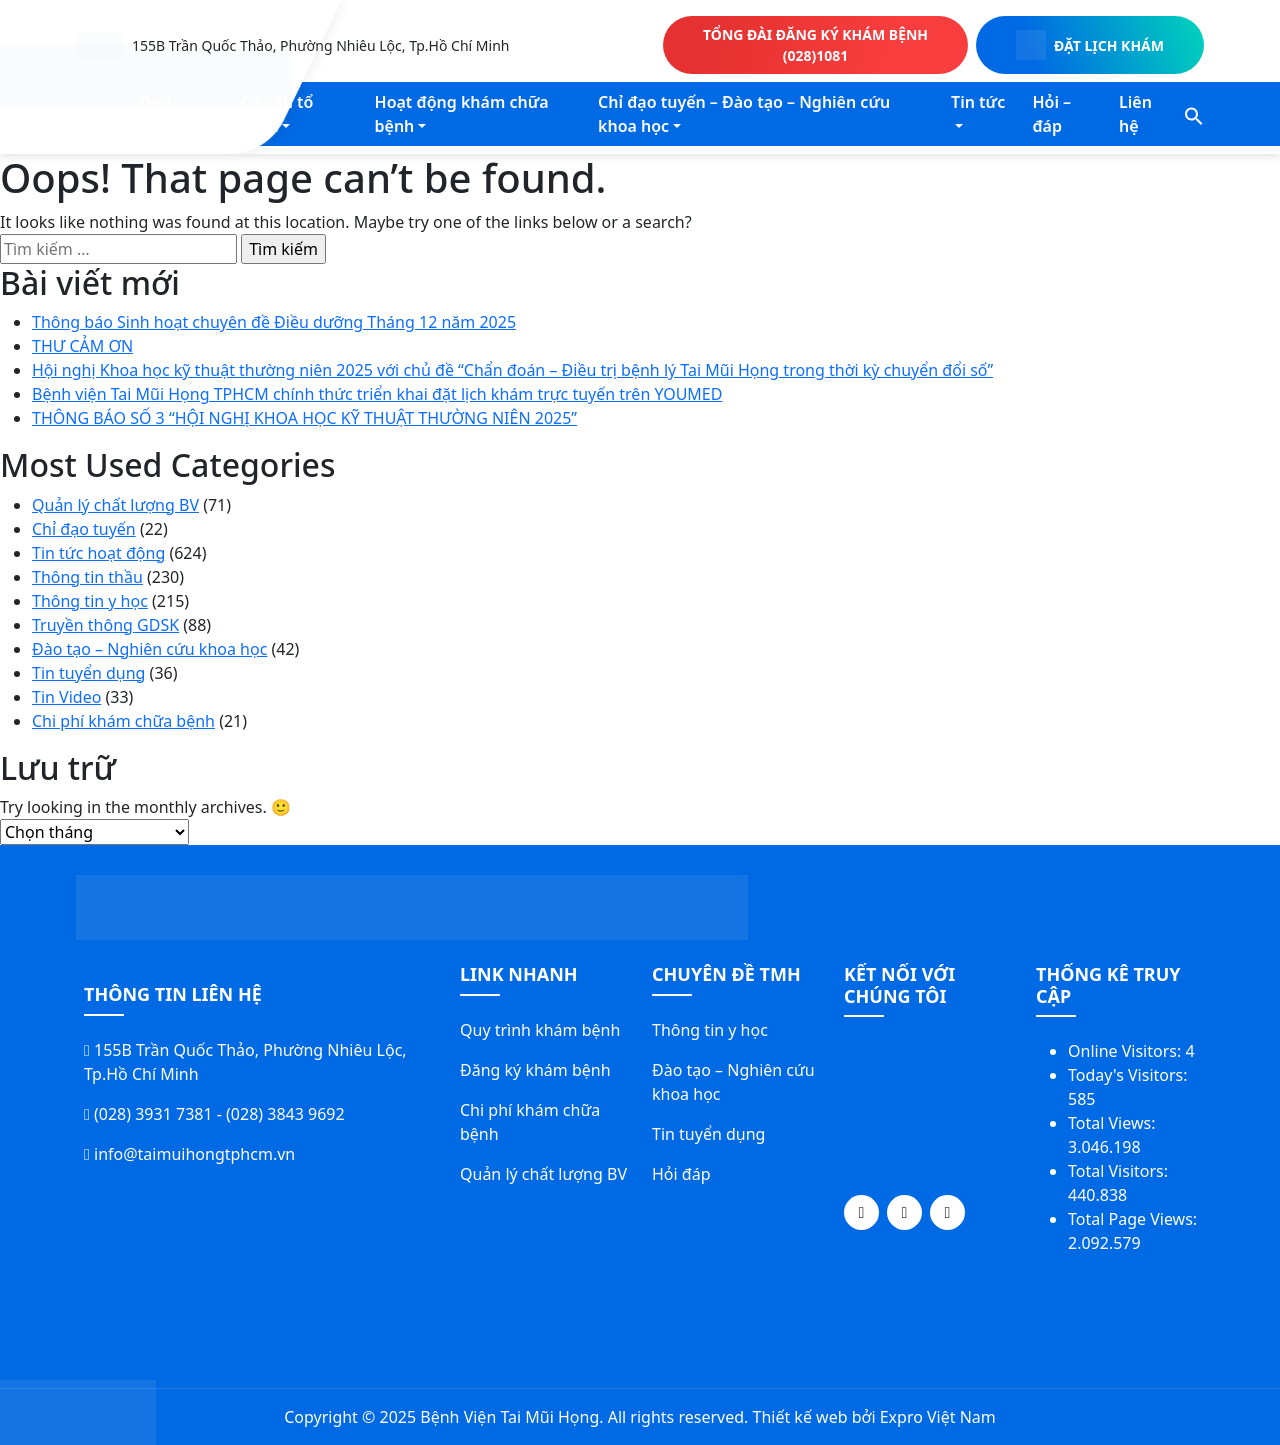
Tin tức (978, 102)
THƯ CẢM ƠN (82, 346)
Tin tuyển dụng (88, 673)
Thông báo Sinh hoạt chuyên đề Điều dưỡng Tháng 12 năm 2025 (274, 322)
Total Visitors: (1120, 1171)
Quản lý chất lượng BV (115, 505)
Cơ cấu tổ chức (276, 114)
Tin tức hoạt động (98, 553)
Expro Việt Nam (938, 1417)
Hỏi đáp (681, 1174)
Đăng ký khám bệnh (535, 1070)
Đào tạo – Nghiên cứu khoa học (149, 649)
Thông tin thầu (87, 577)
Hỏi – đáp (1051, 114)
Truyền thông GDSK (105, 625)
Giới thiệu (160, 114)
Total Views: (1114, 1123)
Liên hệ (1135, 114)
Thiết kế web (799, 1417)
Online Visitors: (1126, 1051)
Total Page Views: (1134, 1219)
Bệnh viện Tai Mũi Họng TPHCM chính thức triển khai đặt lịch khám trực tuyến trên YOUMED (377, 394)
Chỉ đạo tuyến (84, 529)
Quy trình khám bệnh (540, 1030)
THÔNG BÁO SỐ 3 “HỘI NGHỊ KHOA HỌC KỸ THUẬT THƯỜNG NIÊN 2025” (304, 418)
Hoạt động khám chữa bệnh (462, 114)
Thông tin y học (90, 601)
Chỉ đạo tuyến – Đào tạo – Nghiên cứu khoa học (744, 114)
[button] (1194, 114)
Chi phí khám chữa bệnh (123, 721)
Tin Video (66, 697)
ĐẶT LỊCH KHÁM (1090, 45)
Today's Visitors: (1130, 1075)
